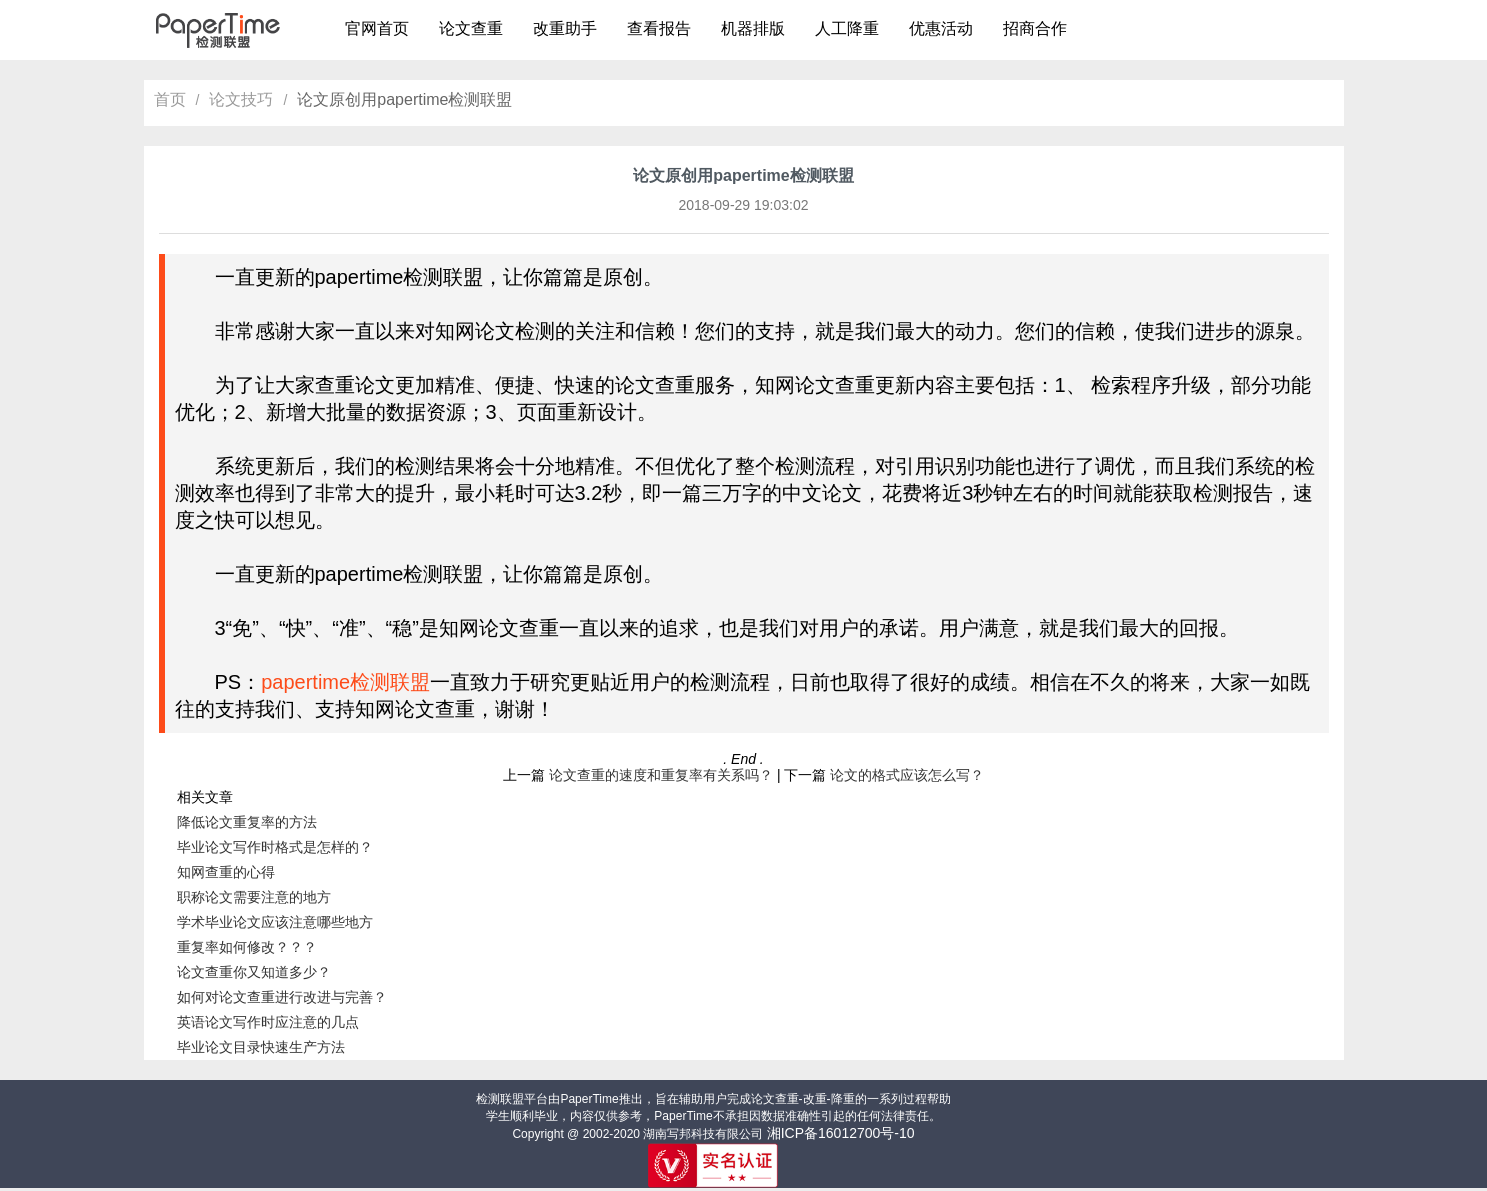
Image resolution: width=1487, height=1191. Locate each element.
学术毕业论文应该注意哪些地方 (275, 922)
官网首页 (377, 28)
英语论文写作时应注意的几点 (268, 1022)
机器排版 (753, 28)
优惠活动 (941, 28)
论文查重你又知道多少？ (254, 972)
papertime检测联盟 (345, 682)
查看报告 (659, 28)
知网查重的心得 (226, 872)
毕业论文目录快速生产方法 (261, 1047)
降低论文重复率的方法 (247, 822)
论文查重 (471, 28)
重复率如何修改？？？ (247, 947)
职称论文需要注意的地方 (254, 897)
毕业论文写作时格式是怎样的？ (275, 847)
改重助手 (565, 28)
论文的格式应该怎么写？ (907, 775)
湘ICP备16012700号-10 (841, 1133)
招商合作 (1035, 28)
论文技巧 (241, 99)
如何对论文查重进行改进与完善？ (282, 997)
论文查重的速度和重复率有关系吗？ (661, 775)
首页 (170, 99)
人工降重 (847, 28)
